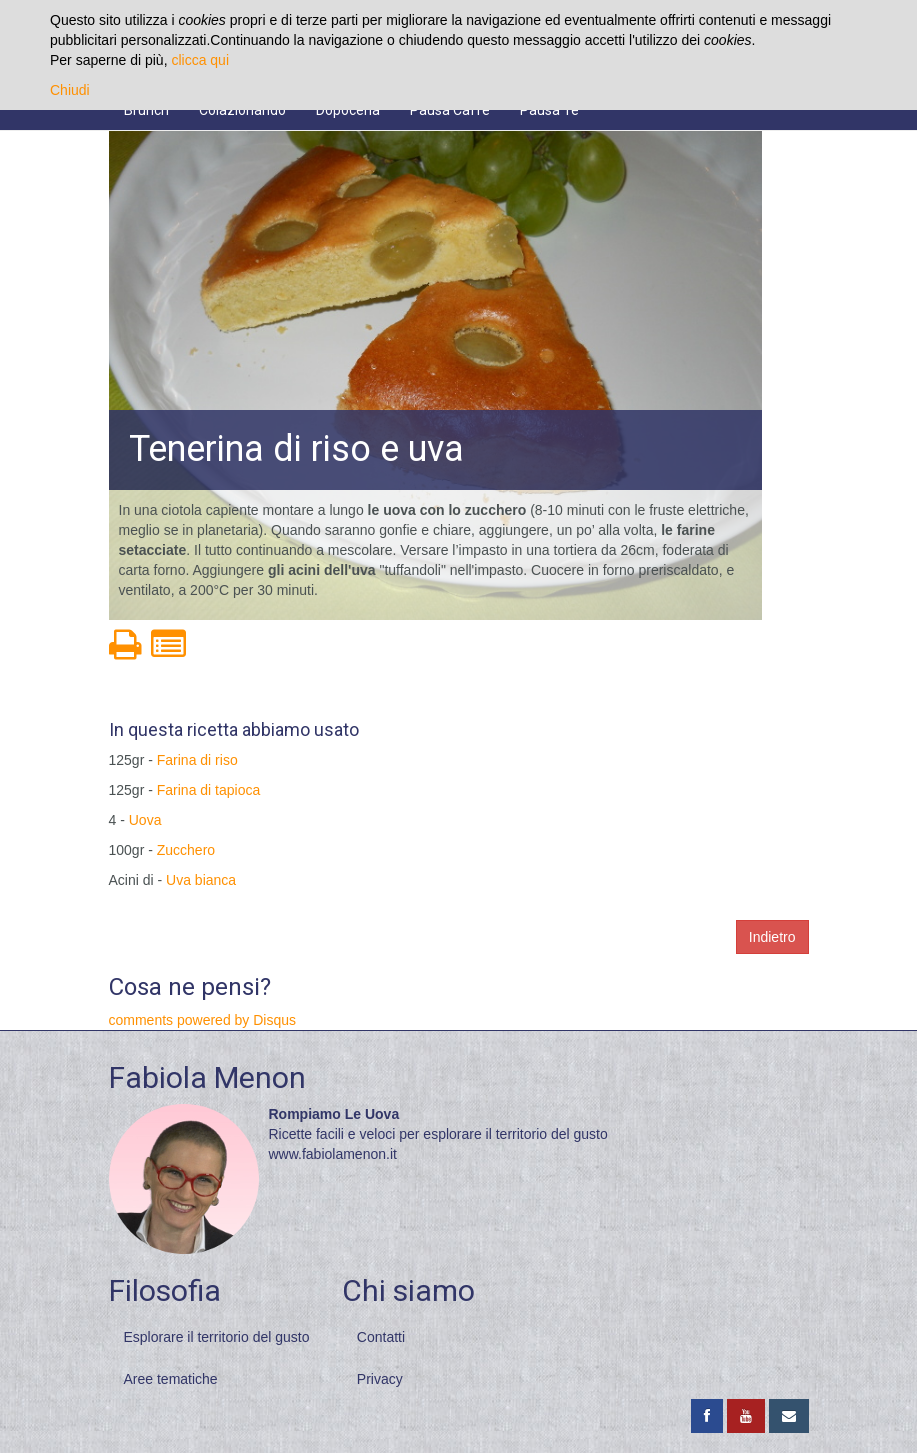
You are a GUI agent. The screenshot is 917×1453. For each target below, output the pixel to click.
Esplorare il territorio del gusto (217, 1337)
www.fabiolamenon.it (333, 1154)
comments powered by (203, 1020)
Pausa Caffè (450, 110)
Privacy (380, 1379)
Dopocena (348, 110)
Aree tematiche (171, 1379)
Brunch (146, 110)
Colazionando (242, 110)
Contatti (381, 1337)
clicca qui (200, 60)
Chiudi (70, 90)
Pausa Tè (549, 110)
